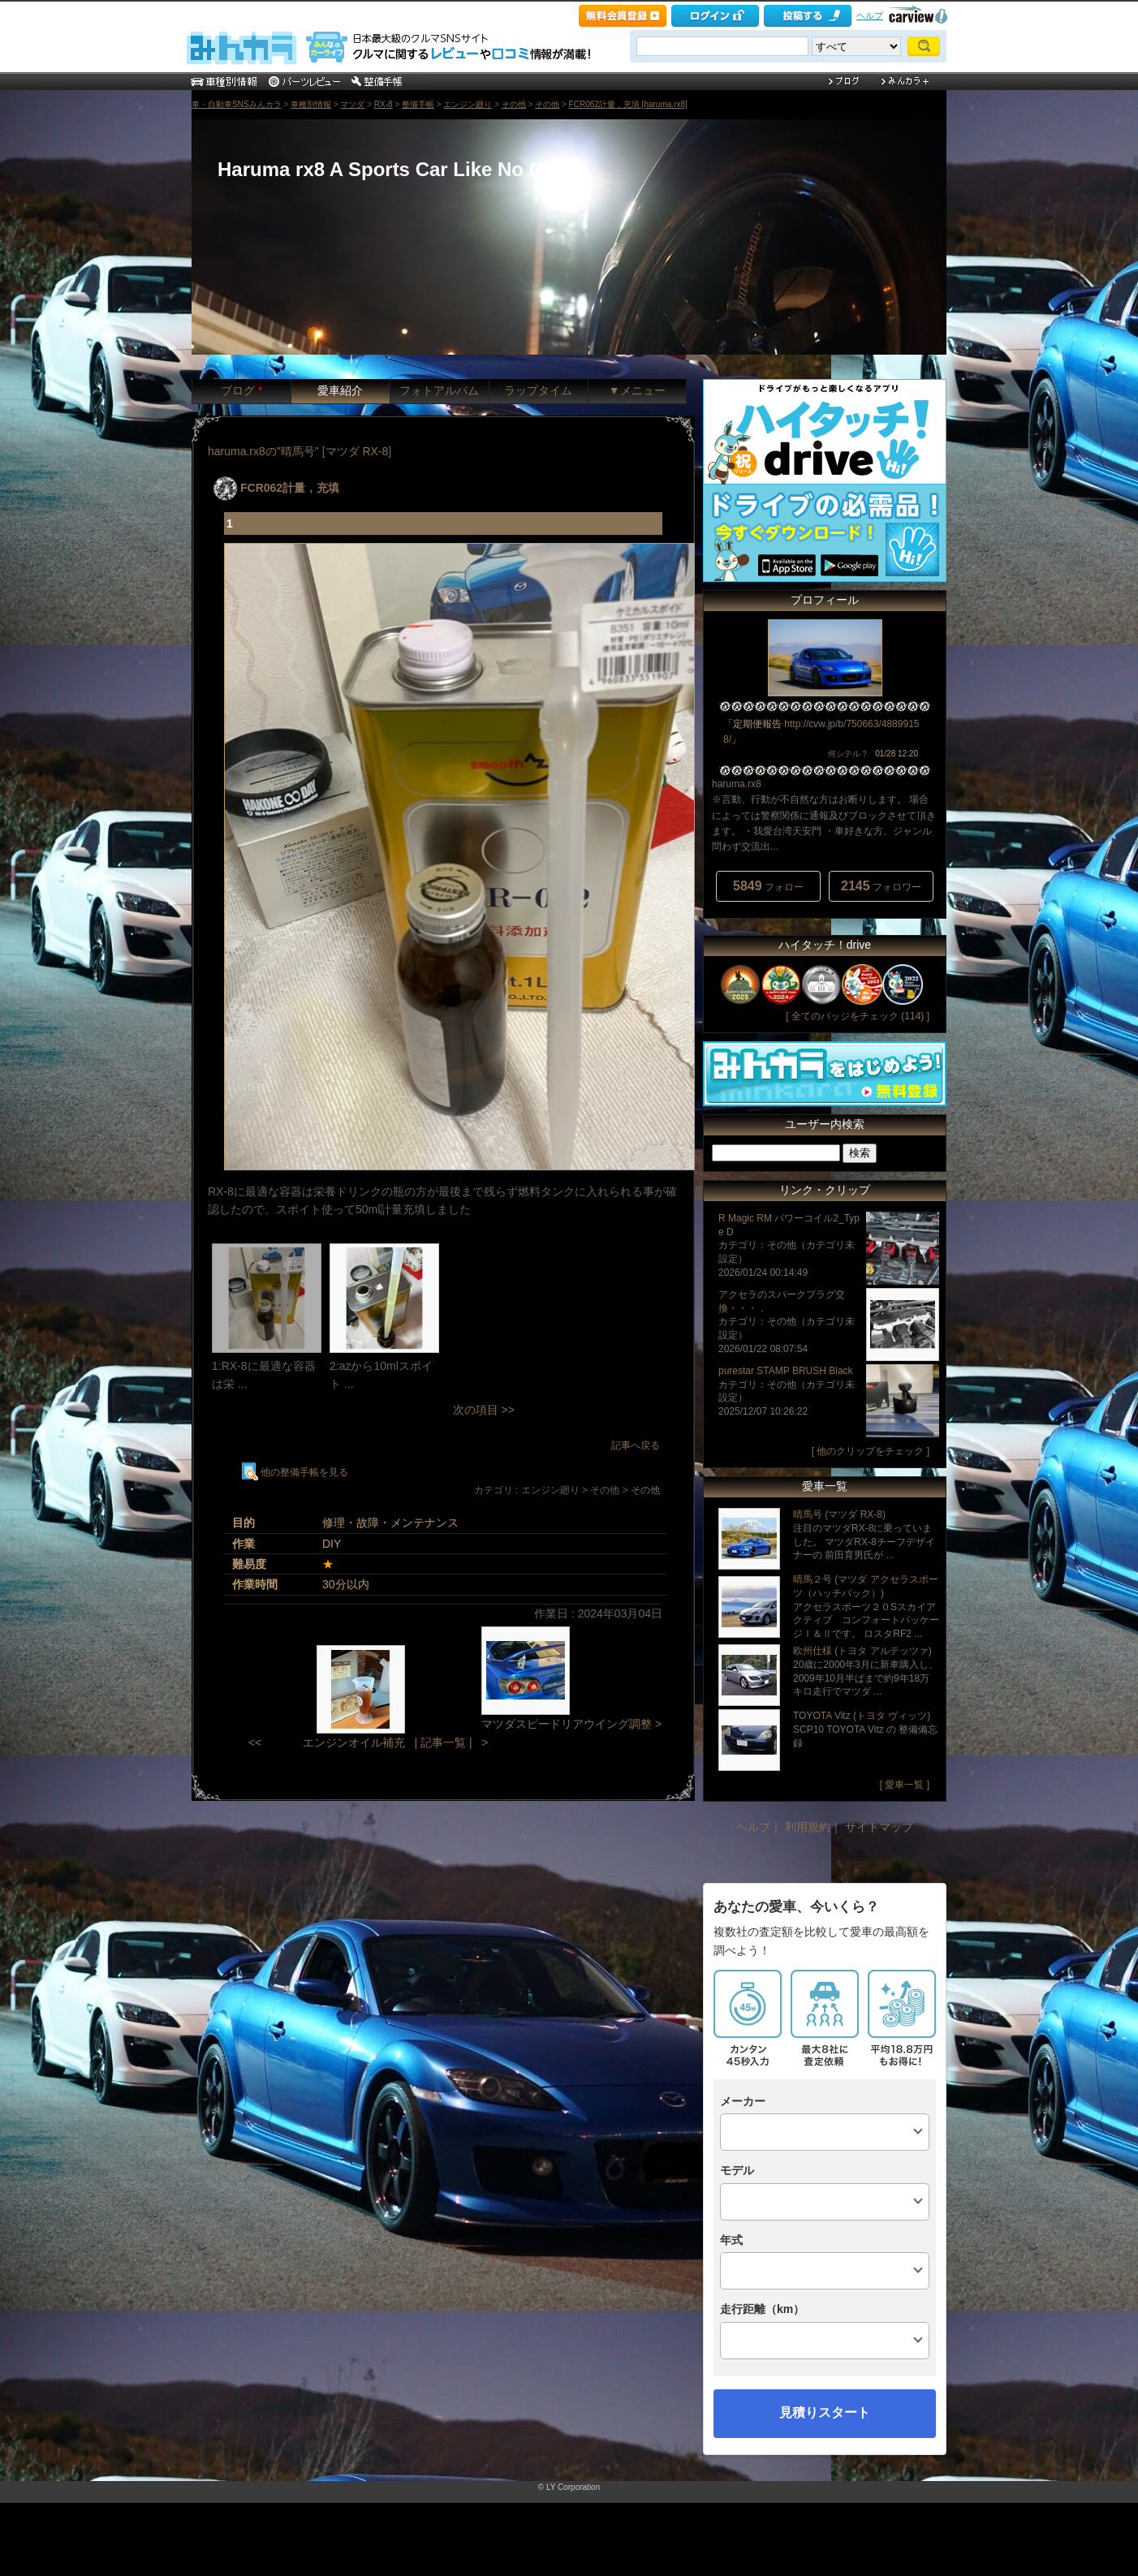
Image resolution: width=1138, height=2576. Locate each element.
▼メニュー (637, 390)
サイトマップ (879, 1826)
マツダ (352, 104)
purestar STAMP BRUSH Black (785, 1370)
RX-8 (383, 104)
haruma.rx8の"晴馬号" (263, 451)
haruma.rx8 (736, 784)
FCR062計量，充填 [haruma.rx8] (628, 104)
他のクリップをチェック (870, 1451)
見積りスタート (824, 2412)
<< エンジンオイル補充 (326, 1742)
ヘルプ (869, 15)
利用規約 (807, 1826)
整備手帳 (418, 104)
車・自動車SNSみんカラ (237, 104)
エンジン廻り (467, 104)
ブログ (241, 390)
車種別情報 (311, 104)
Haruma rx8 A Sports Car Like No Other (399, 169)
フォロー (768, 886)
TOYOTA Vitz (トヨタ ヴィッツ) (861, 1715)
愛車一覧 (904, 1784)
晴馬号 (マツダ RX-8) (839, 1514)
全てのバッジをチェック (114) (857, 1016)
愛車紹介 (340, 390)
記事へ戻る (635, 1445)
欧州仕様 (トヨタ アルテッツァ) (862, 1650)
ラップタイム (538, 390)
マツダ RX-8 (357, 451)
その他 (514, 104)
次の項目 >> (484, 1409)
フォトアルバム (439, 390)
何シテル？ (848, 753)
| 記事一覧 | (443, 1742)
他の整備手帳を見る (295, 1472)
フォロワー (881, 886)
